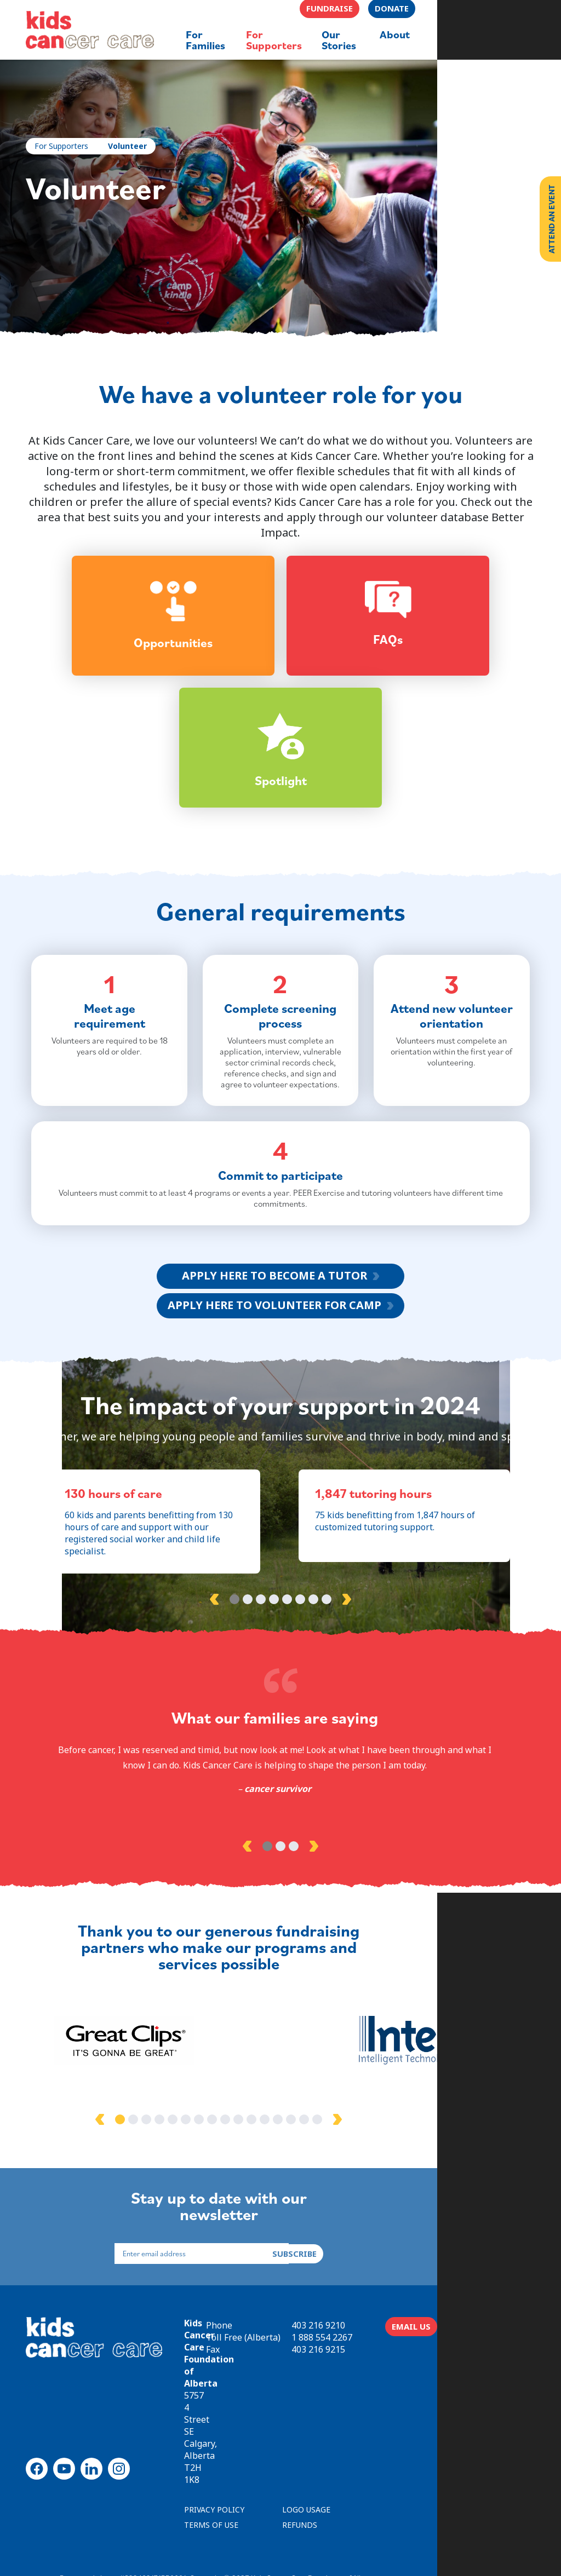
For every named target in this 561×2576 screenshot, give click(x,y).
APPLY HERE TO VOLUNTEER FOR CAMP (274, 1356)
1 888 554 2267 (415, 2394)
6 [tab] (300, 1676)
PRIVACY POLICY (218, 2472)
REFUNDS (304, 2487)
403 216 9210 (412, 2382)
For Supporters (66, 147)
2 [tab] (248, 1676)
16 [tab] (379, 2183)
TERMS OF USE (215, 2487)
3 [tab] (261, 1676)
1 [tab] (234, 1676)
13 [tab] (340, 2183)
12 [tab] (326, 2183)
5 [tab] (287, 1676)
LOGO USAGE (311, 2472)
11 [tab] (313, 2183)
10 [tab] (300, 2183)
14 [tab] (353, 2183)
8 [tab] (326, 1676)
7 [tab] (313, 1676)
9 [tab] (287, 2183)
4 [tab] (274, 1676)
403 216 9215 (412, 2406)
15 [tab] (366, 2183)
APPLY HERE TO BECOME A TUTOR (274, 1327)
